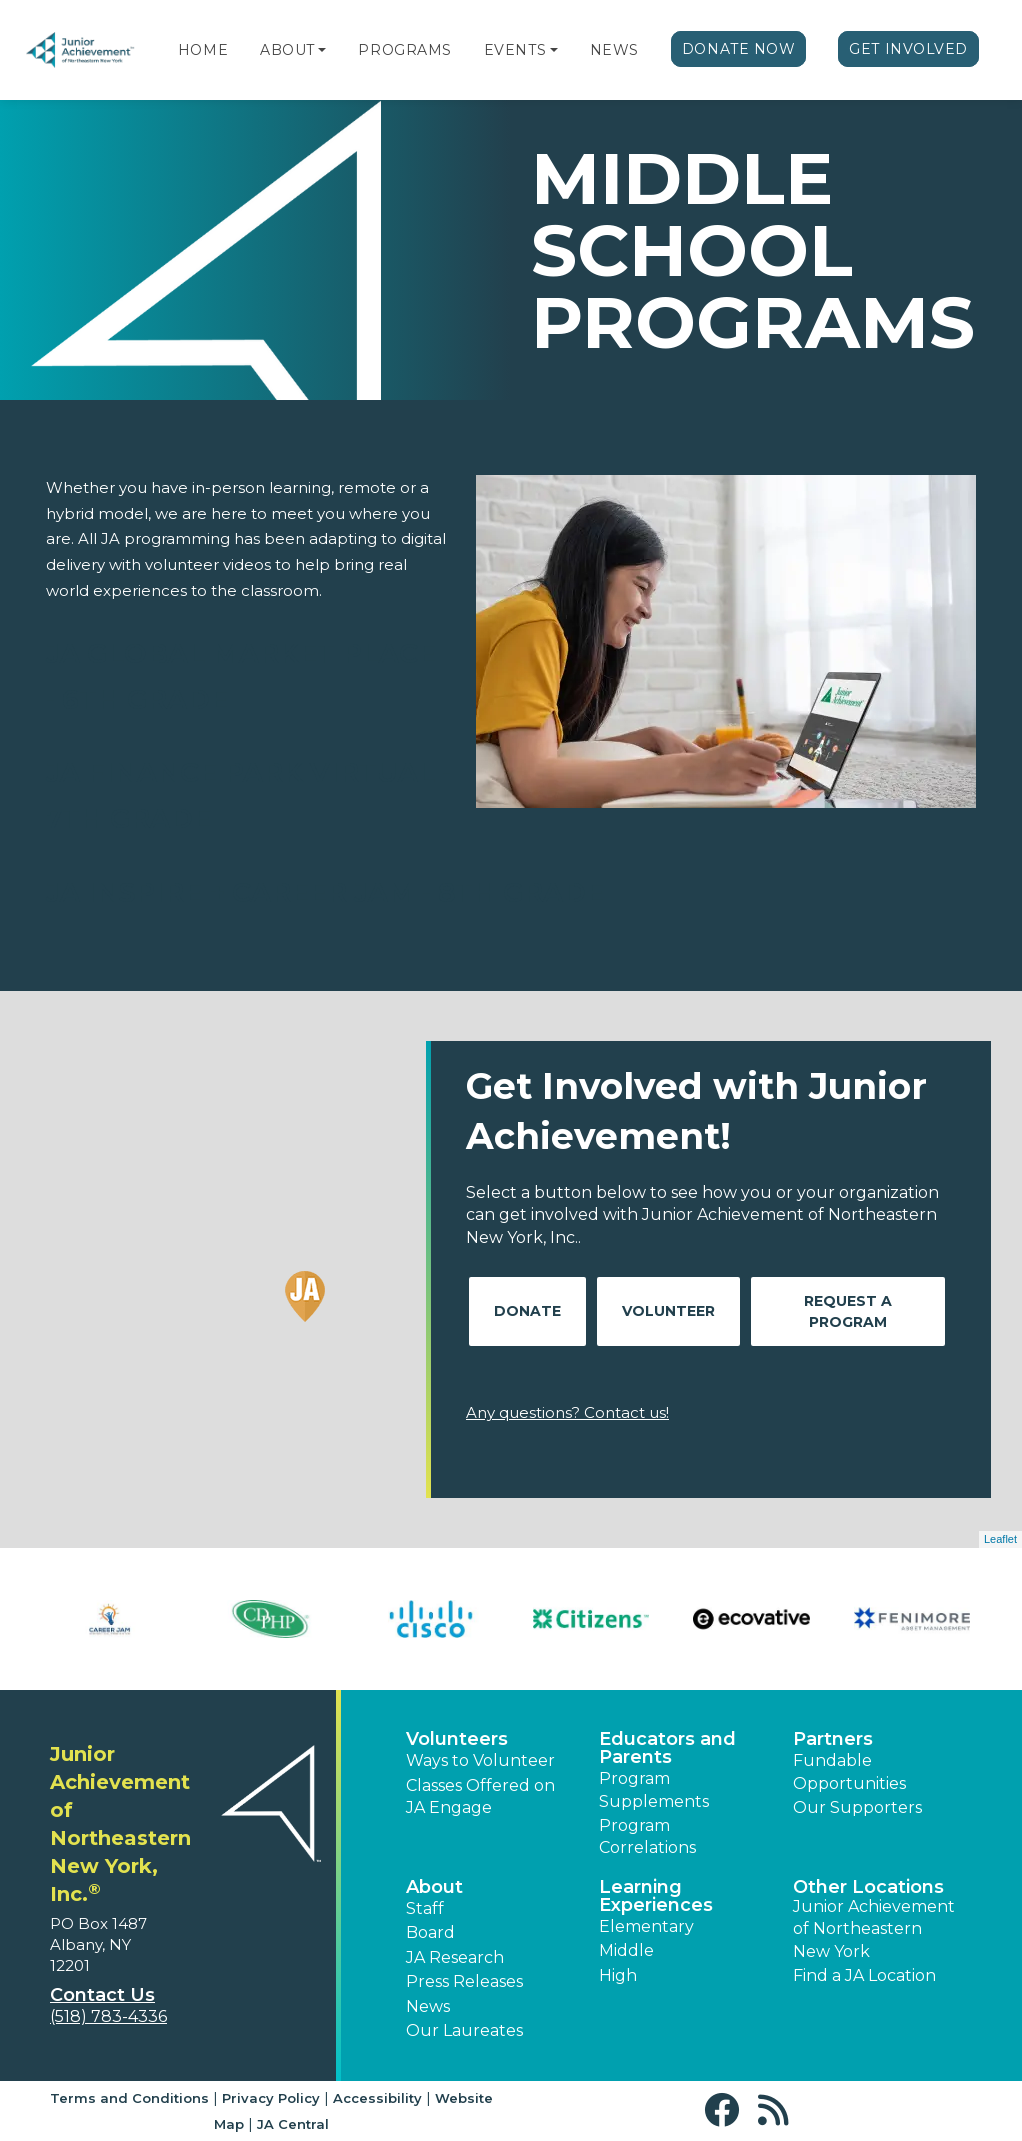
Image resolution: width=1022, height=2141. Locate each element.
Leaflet (1000, 1539)
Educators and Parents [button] (667, 1748)
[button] (322, 50)
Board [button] (430, 1932)
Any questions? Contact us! (567, 1412)
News (614, 50)
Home (203, 50)
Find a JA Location (864, 1975)
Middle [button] (626, 1950)
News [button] (428, 2006)
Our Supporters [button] (857, 1807)
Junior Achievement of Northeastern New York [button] (874, 1929)
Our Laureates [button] (464, 2030)
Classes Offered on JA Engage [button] (480, 1796)
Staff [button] (425, 1908)
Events (515, 50)
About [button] (434, 1887)
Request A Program (848, 1311)
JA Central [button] (293, 2124)
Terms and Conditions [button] (129, 2098)
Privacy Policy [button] (271, 2098)
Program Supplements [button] (654, 1789)
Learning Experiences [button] (656, 1896)
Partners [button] (833, 1739)
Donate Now (739, 49)
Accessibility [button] (377, 2098)
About (287, 50)
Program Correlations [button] (647, 1836)
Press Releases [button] (464, 1981)
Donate (527, 1311)
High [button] (618, 1975)
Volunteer (668, 1311)
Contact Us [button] (102, 1995)
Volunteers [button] (457, 1739)
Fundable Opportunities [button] (849, 1771)
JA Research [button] (455, 1957)
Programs (404, 50)
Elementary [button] (646, 1926)
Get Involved (908, 49)
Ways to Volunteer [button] (480, 1760)
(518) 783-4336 (108, 2016)
